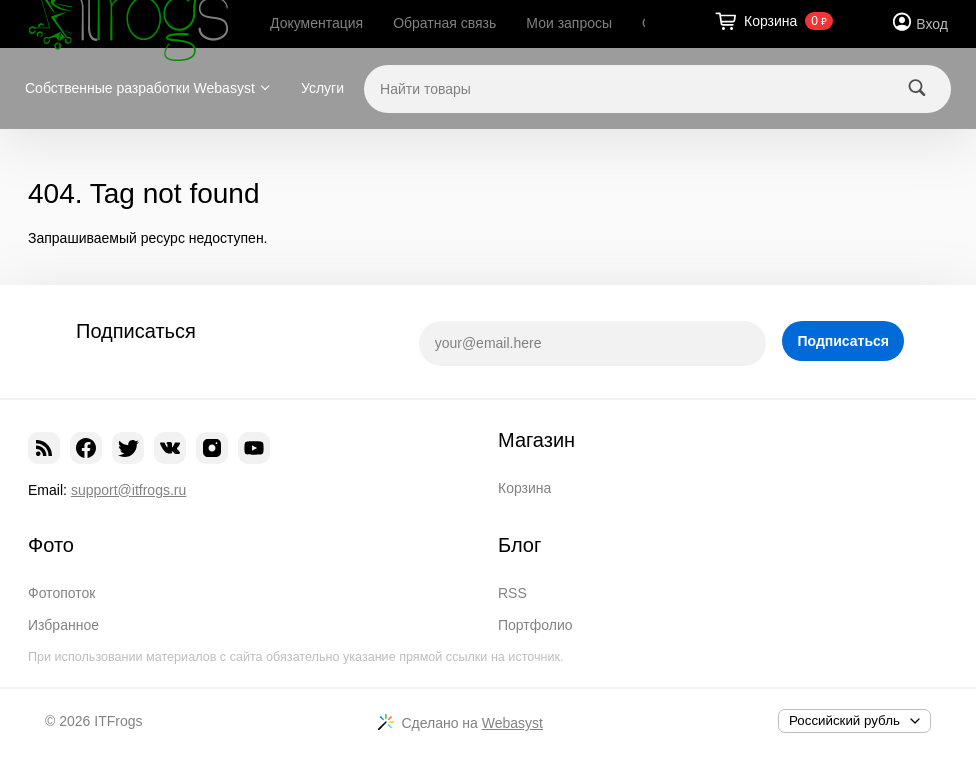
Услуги (322, 88)
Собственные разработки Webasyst (140, 88)
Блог (519, 545)
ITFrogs (118, 721)
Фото (51, 545)
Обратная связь (444, 23)
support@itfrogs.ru (128, 490)
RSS (512, 593)
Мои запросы (569, 23)
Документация (316, 23)
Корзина (524, 488)
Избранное (63, 625)
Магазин (536, 440)
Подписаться (843, 341)
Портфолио (535, 625)
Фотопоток (61, 593)
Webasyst (512, 723)
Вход (932, 24)
